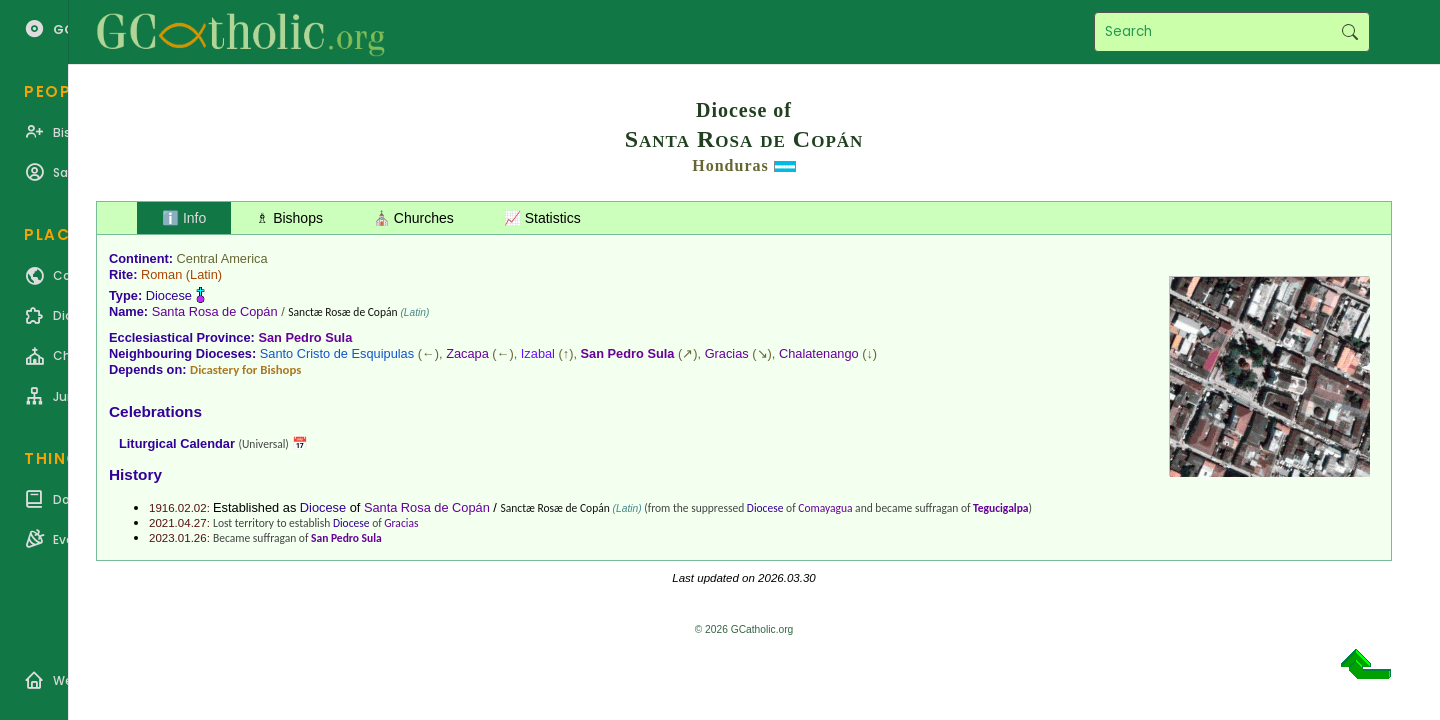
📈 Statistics (542, 218)
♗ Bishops (289, 218)
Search (1349, 32)
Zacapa (467, 353)
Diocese (169, 295)
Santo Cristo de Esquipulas (337, 353)
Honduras (730, 165)
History (135, 474)
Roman (161, 274)
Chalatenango (819, 353)
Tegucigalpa (1000, 508)
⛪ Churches (413, 218)
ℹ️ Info (184, 218)
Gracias (727, 353)
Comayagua (825, 508)
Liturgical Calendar (177, 443)
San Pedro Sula (305, 337)
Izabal (538, 353)
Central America (222, 258)
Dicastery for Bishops (245, 369)
